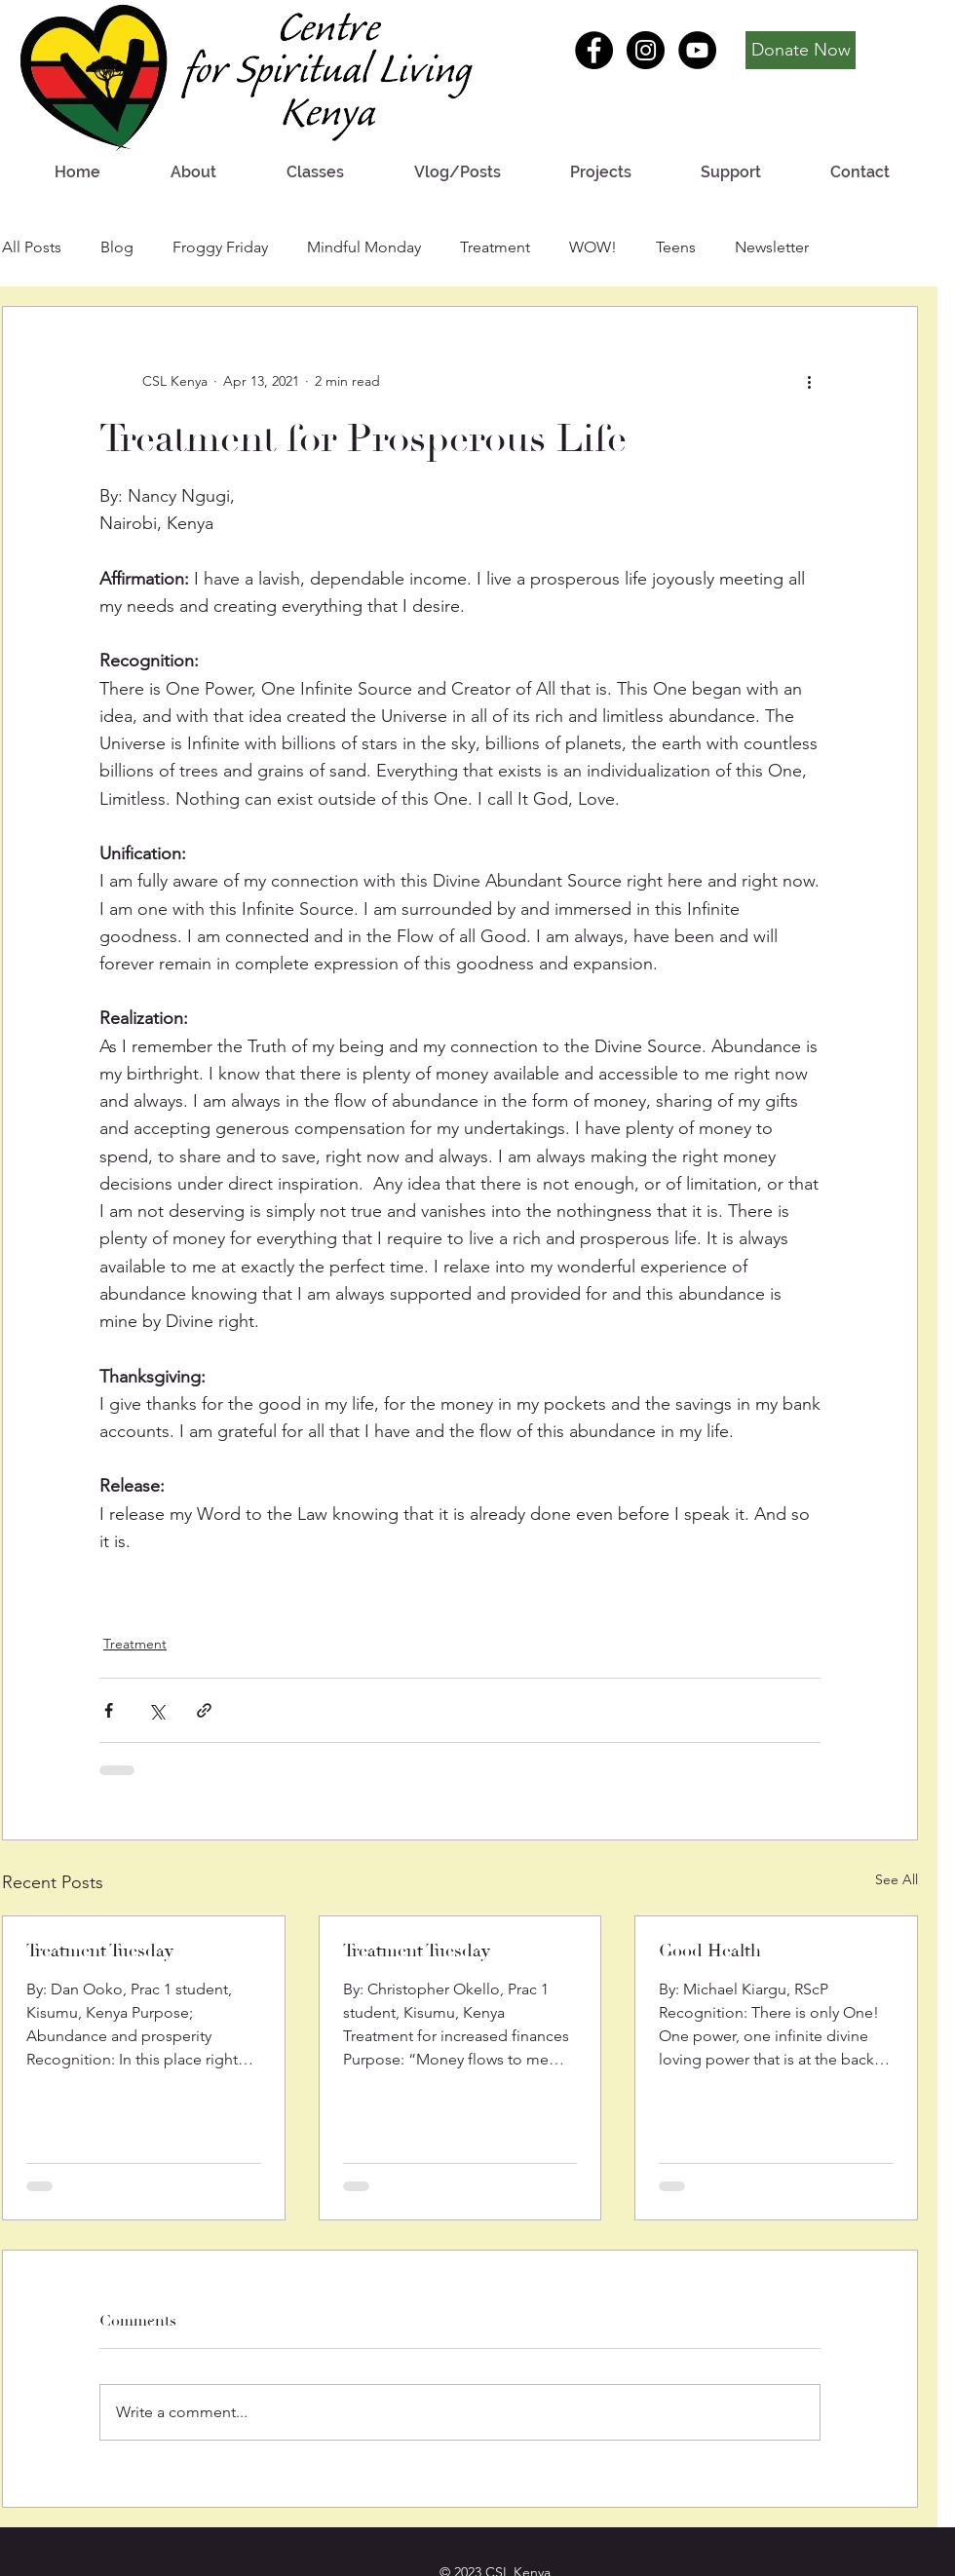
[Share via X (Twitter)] (156, 1710)
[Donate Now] (800, 50)
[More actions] (809, 381)
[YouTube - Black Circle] (697, 50)
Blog (117, 247)
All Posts (31, 247)
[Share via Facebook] (108, 1710)
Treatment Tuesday (99, 1951)
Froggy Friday (220, 247)
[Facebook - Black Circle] (594, 50)
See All (896, 1879)
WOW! (593, 247)
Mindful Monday (364, 247)
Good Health (710, 1951)
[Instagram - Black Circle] (646, 50)
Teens (676, 247)
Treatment (495, 247)
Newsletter (772, 247)
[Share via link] (204, 1710)
